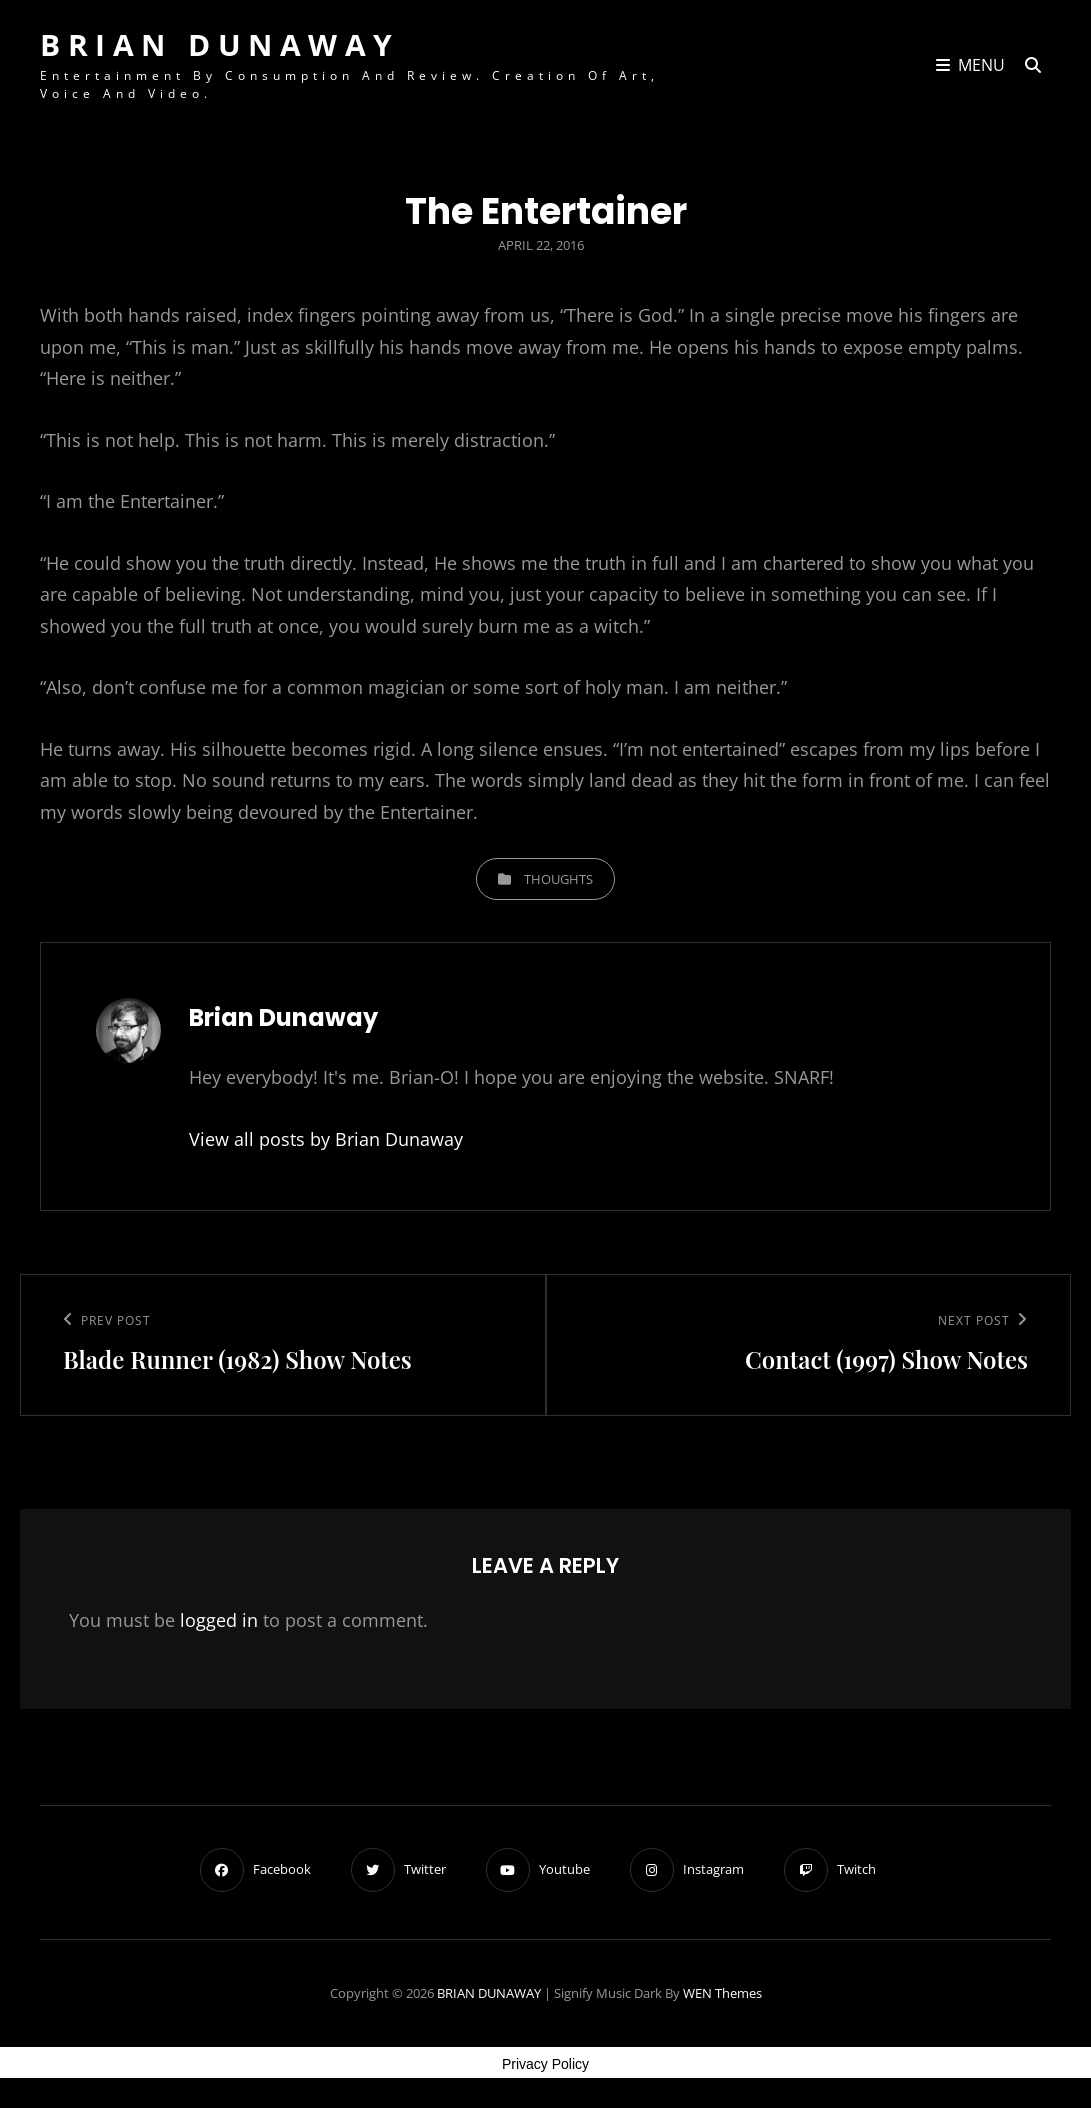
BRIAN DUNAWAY (220, 44)
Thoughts (558, 879)
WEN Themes (722, 1993)
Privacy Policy (545, 2064)
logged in (219, 1620)
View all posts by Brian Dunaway (326, 1139)
